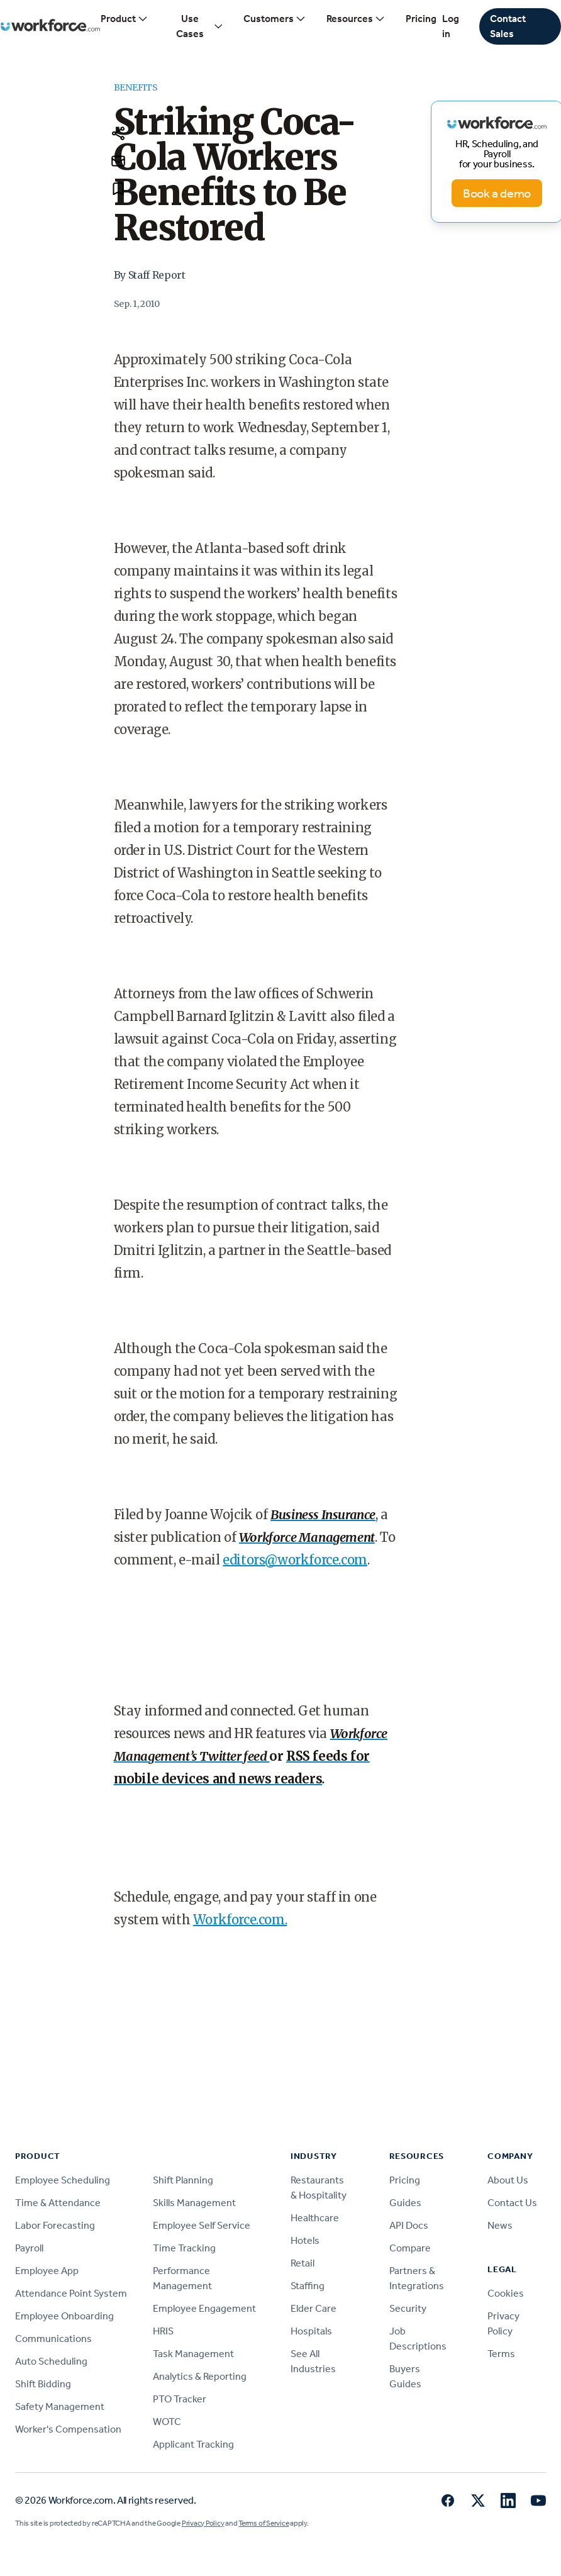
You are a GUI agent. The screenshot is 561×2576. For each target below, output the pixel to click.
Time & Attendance (58, 2203)
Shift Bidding (43, 2384)
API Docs (408, 2225)
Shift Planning (183, 2180)
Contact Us (512, 2203)
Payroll (29, 2248)
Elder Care (313, 2308)
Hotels (305, 2240)
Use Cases (199, 26)
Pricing (421, 19)
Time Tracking (184, 2248)
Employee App (47, 2271)
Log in (450, 26)
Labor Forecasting (55, 2225)
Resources (356, 19)
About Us (507, 2180)
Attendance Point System (71, 2293)
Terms (501, 2354)
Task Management (193, 2354)
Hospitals (311, 2331)
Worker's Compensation (68, 2429)
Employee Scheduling (62, 2180)
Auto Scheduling (51, 2361)
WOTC (167, 2422)
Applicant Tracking (193, 2444)
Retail (302, 2263)
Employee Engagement (204, 2308)
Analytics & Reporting (200, 2376)
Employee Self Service (201, 2225)
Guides (405, 2203)
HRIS (163, 2331)
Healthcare (315, 2218)
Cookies (505, 2293)
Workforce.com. (240, 1919)
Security (407, 2308)
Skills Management (194, 2203)
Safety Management (59, 2406)
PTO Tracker (179, 2399)
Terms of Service (263, 2523)
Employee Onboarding (64, 2316)
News (500, 2225)
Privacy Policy (203, 2523)
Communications (53, 2339)
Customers (274, 19)
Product (124, 19)
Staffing (308, 2286)
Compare (410, 2248)
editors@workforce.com (295, 1560)
